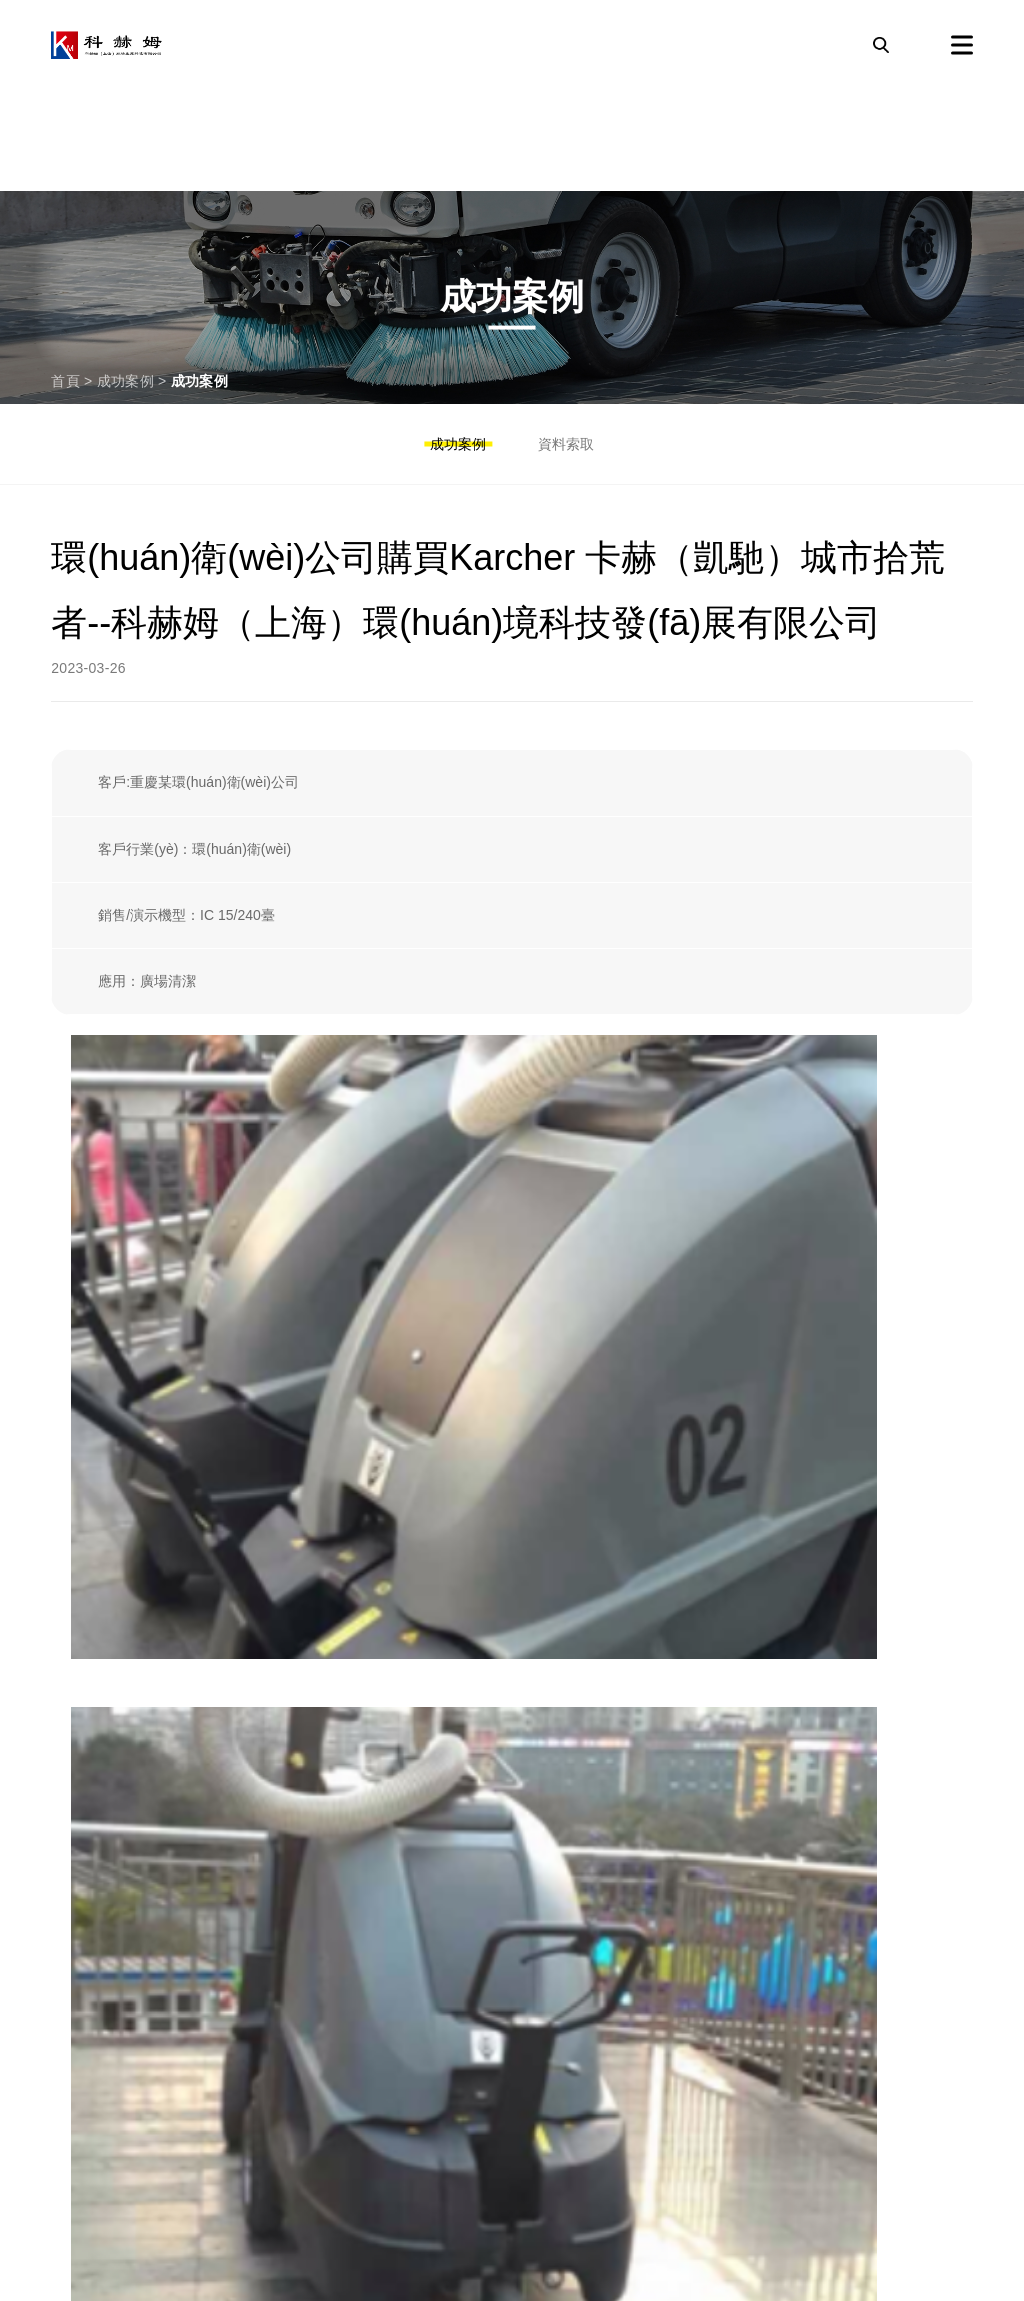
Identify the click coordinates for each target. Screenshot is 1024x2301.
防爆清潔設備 (106, 1586)
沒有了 (72, 1372)
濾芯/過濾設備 (108, 1523)
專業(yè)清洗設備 (122, 1966)
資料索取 (566, 444)
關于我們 (87, 2093)
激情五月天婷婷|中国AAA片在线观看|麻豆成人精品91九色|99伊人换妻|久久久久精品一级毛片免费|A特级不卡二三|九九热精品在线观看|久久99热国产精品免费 (489, 2288)
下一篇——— (931, 1372)
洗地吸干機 (97, 1713)
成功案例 (125, 381)
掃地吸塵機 (97, 1840)
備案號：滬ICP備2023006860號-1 (680, 2207)
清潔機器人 (97, 1649)
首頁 (65, 381)
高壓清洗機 (97, 1776)
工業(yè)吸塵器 (113, 1903)
